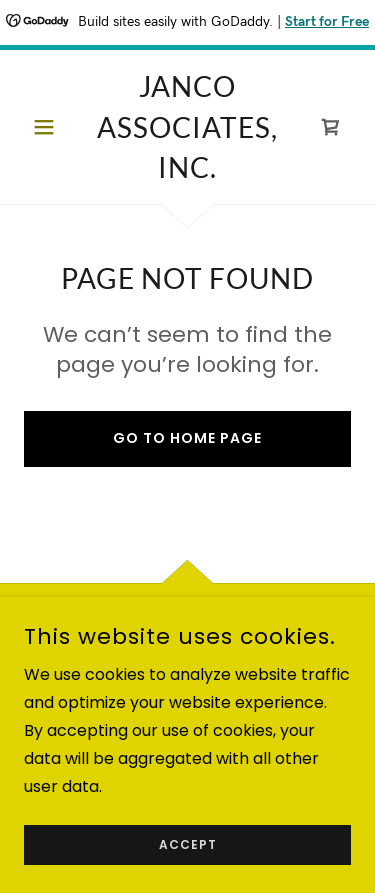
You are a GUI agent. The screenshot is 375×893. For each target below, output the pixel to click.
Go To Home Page (187, 438)
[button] (48, 127)
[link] (187, 127)
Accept (188, 872)
